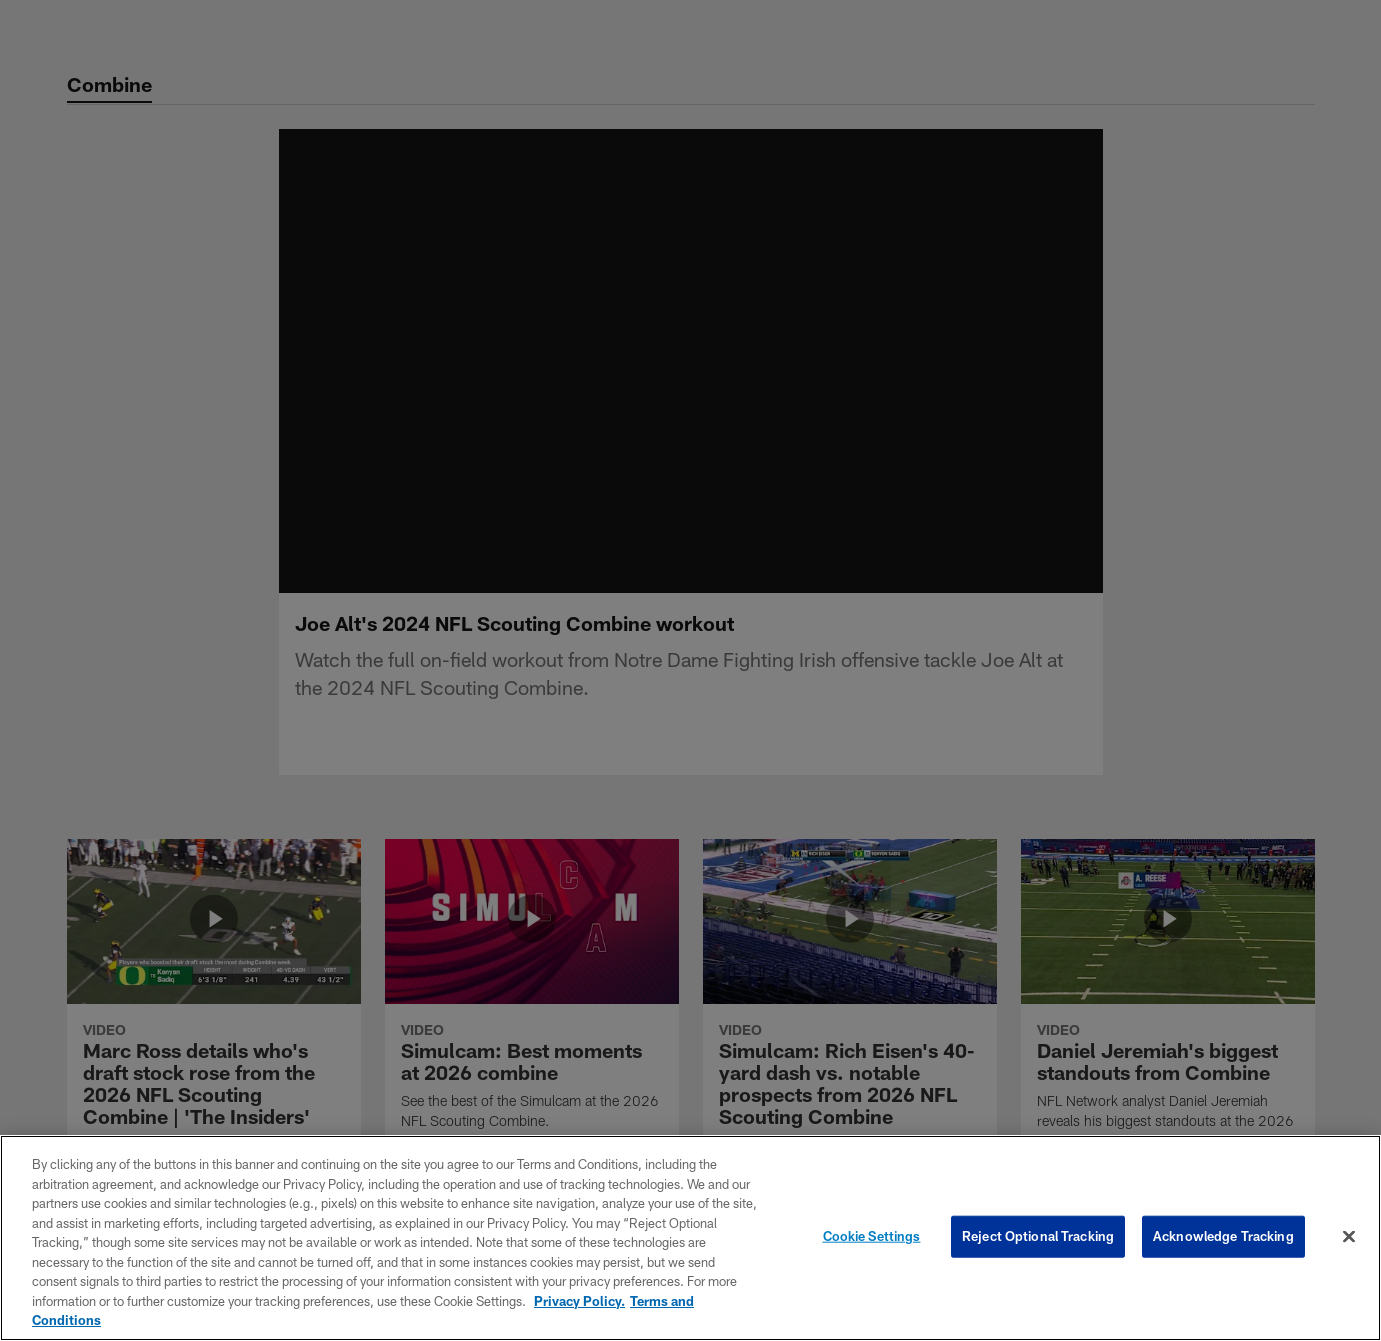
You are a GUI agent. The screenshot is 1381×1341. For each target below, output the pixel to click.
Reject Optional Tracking (1038, 1236)
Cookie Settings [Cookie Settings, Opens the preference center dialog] (872, 1236)
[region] (690, 1238)
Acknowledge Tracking (1223, 1236)
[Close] (1349, 1237)
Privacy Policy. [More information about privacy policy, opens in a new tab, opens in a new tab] (579, 1301)
